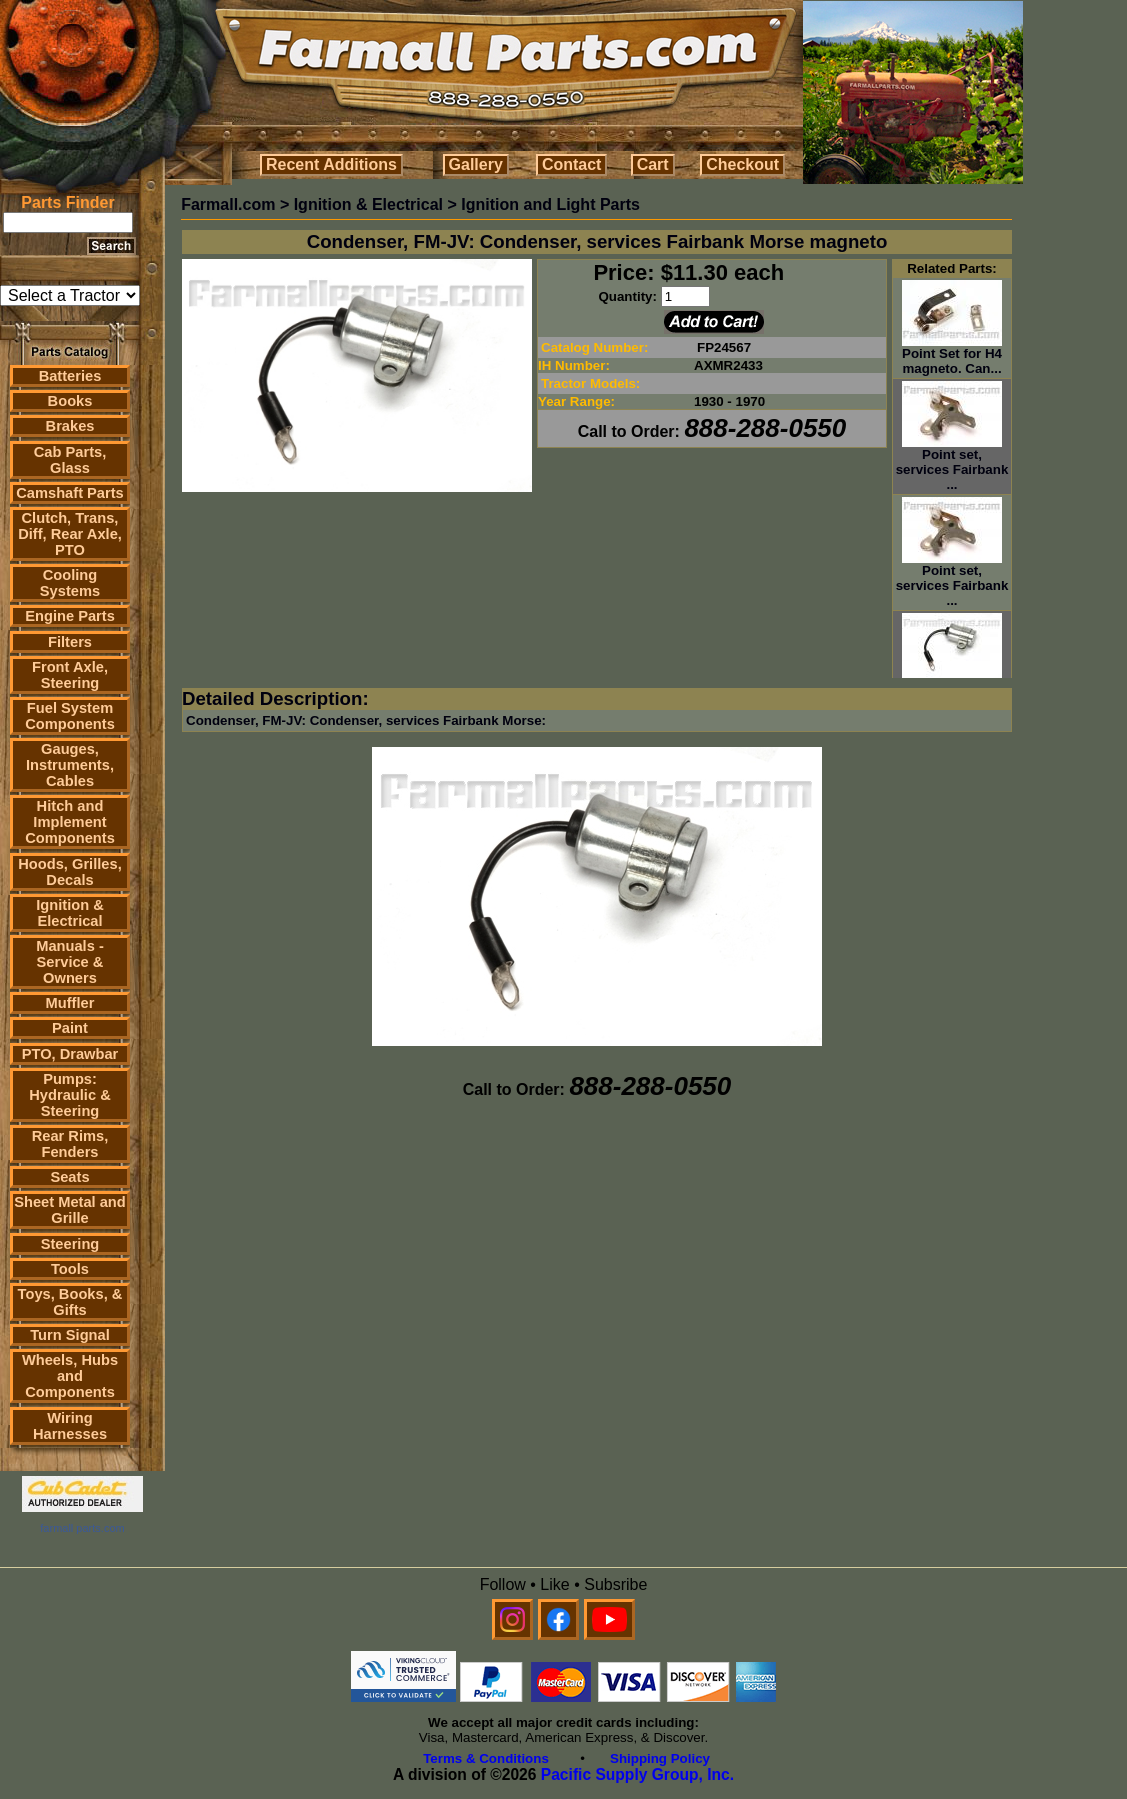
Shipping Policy (660, 1758)
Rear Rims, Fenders (70, 1144)
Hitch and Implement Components (70, 822)
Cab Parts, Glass (70, 460)
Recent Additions (331, 164)
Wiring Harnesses (70, 1426)
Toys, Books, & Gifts (70, 1302)
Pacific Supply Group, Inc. (637, 1774)
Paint (70, 1028)
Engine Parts (70, 616)
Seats (69, 1177)
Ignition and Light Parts (550, 204)
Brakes (70, 426)
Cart (653, 164)
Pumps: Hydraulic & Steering (69, 1095)
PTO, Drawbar (70, 1054)
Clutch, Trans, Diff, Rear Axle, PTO (70, 534)
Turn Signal (70, 1335)
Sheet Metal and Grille (70, 1210)
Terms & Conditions (486, 1758)
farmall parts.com (82, 1528)
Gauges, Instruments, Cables (70, 765)
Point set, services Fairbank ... (952, 463)
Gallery (476, 164)
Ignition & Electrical (70, 913)
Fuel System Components (70, 716)
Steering (70, 1244)
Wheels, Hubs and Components (70, 1376)
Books (70, 401)
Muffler (70, 1003)
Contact (572, 164)
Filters (70, 642)
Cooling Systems (70, 583)
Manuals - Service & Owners (70, 962)
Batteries (70, 376)
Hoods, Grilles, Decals (69, 872)
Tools (70, 1269)
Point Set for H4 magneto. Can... (952, 355)
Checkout (742, 164)
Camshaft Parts (70, 493)
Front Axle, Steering (70, 675)
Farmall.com (228, 204)
